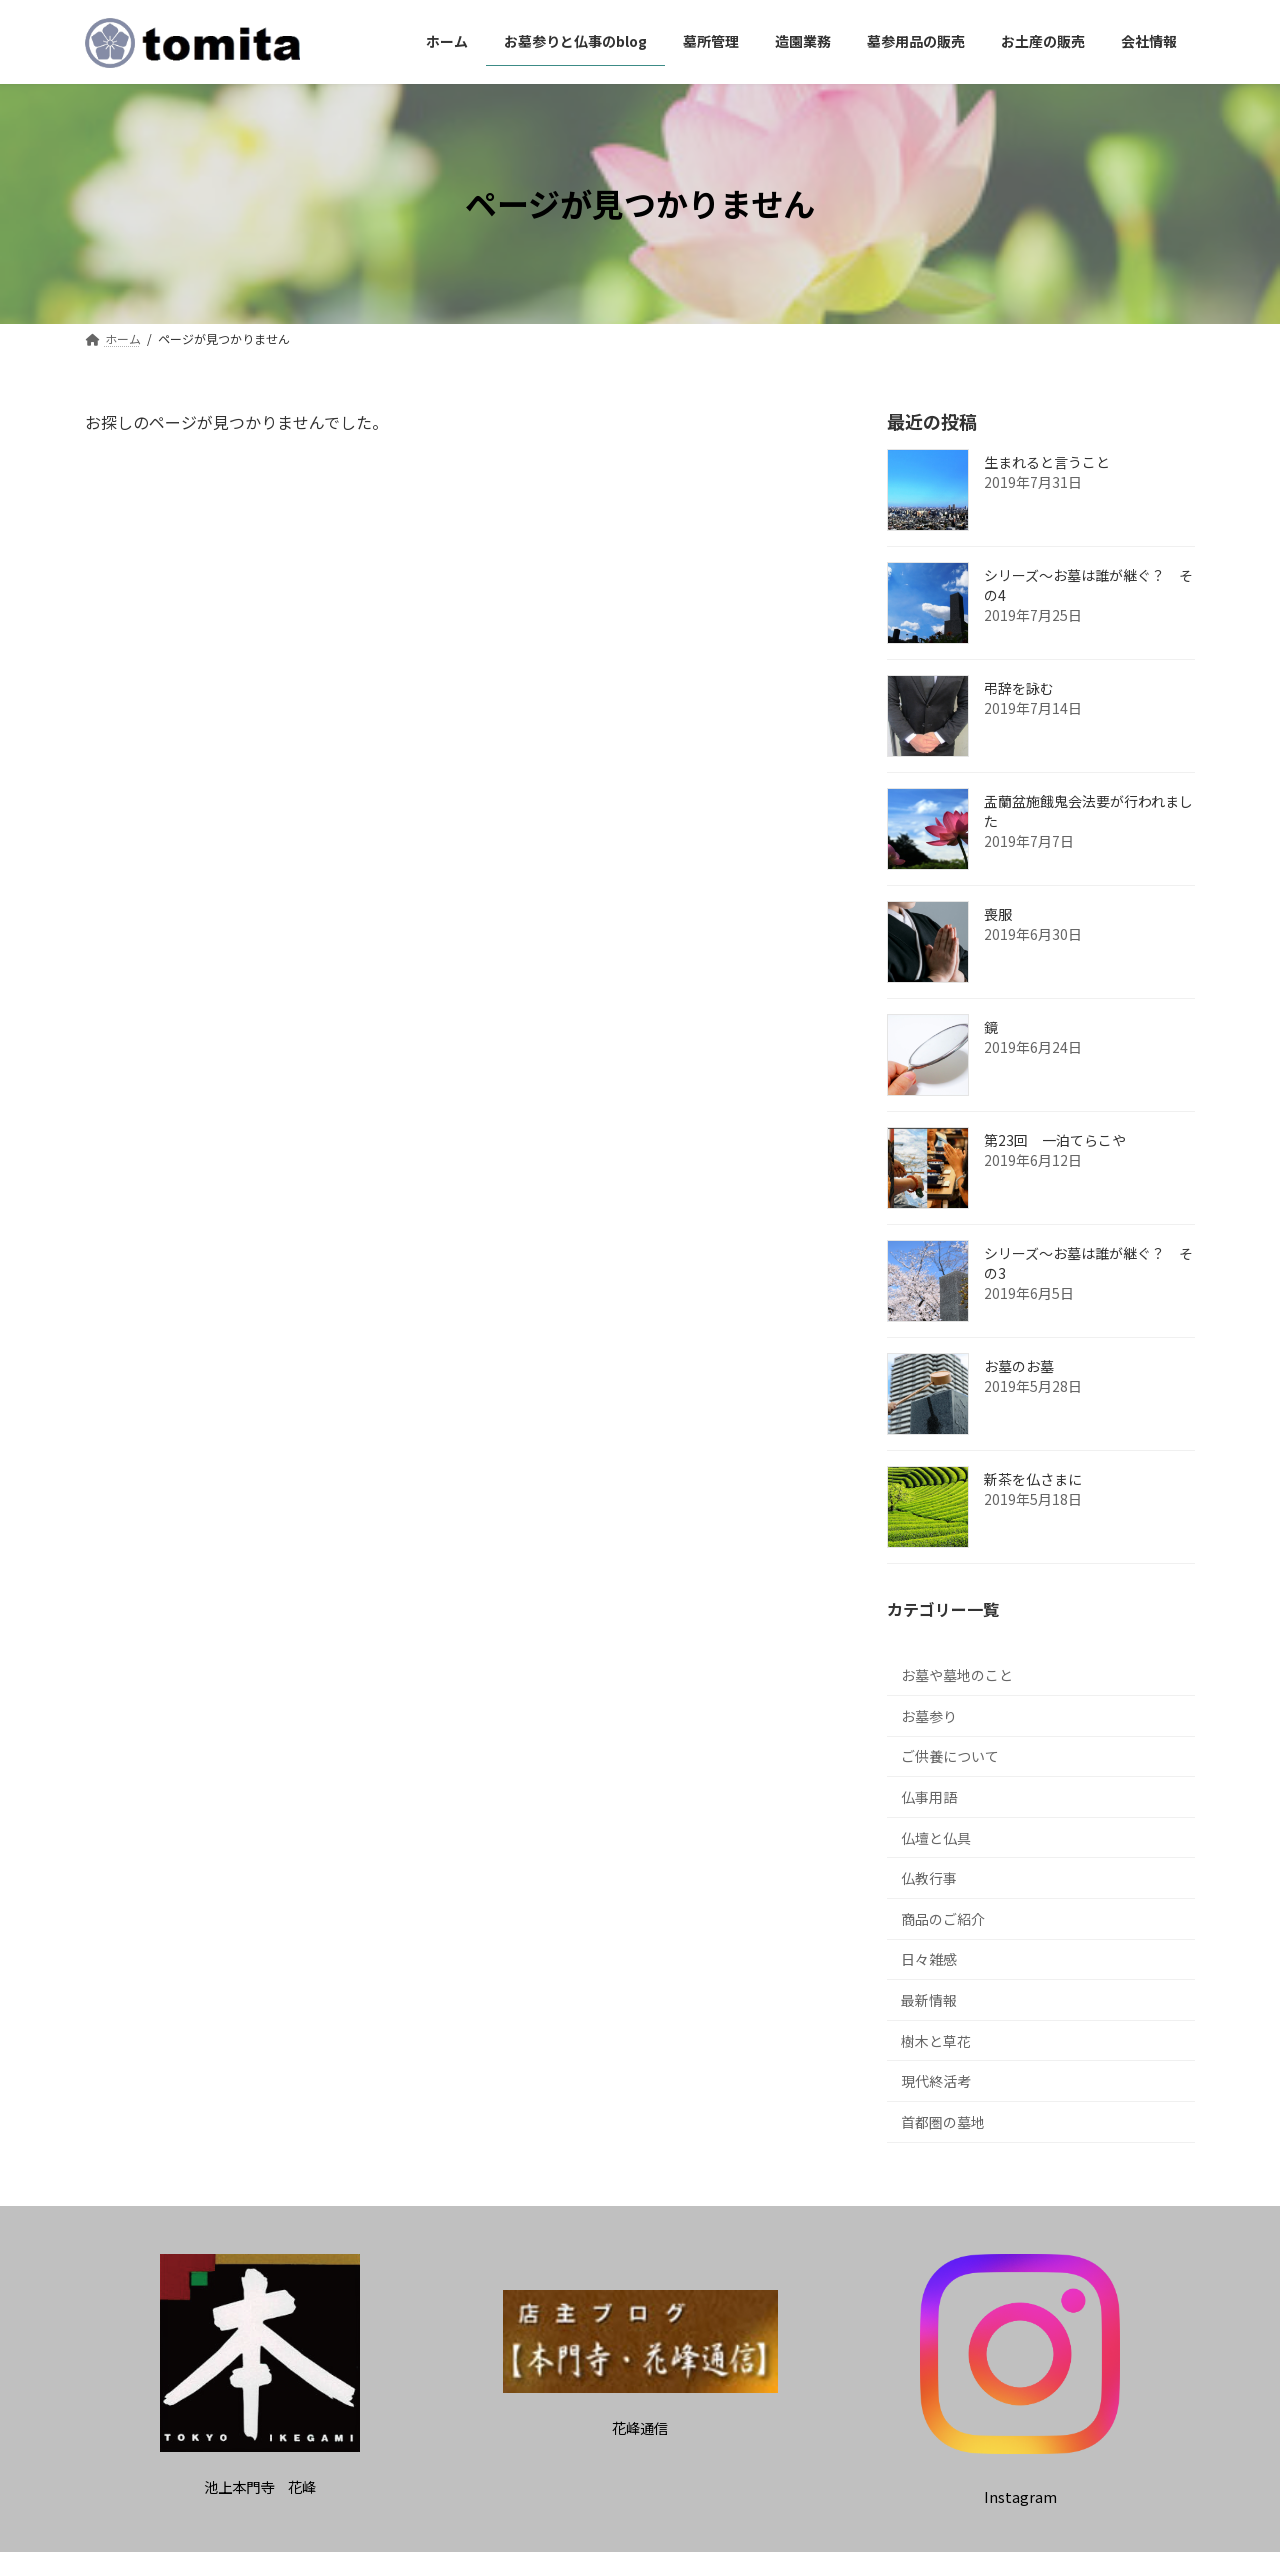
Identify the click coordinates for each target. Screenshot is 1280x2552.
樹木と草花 (936, 2040)
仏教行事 (929, 1878)
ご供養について (950, 1756)
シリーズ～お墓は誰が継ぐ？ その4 (1088, 585)
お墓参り (929, 1715)
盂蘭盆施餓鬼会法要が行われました (1088, 811)
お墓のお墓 (1019, 1366)
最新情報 (929, 2000)
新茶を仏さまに (1033, 1479)
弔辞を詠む (1019, 688)
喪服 (998, 914)
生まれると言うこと (1047, 462)
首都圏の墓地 (943, 2121)
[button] (260, 2486)
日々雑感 (929, 1959)
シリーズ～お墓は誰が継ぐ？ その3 (1088, 1263)
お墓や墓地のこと (957, 1675)
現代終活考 (936, 2081)
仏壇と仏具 (936, 1837)
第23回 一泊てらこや (1055, 1140)
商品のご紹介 (943, 1918)
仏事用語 (929, 1797)
